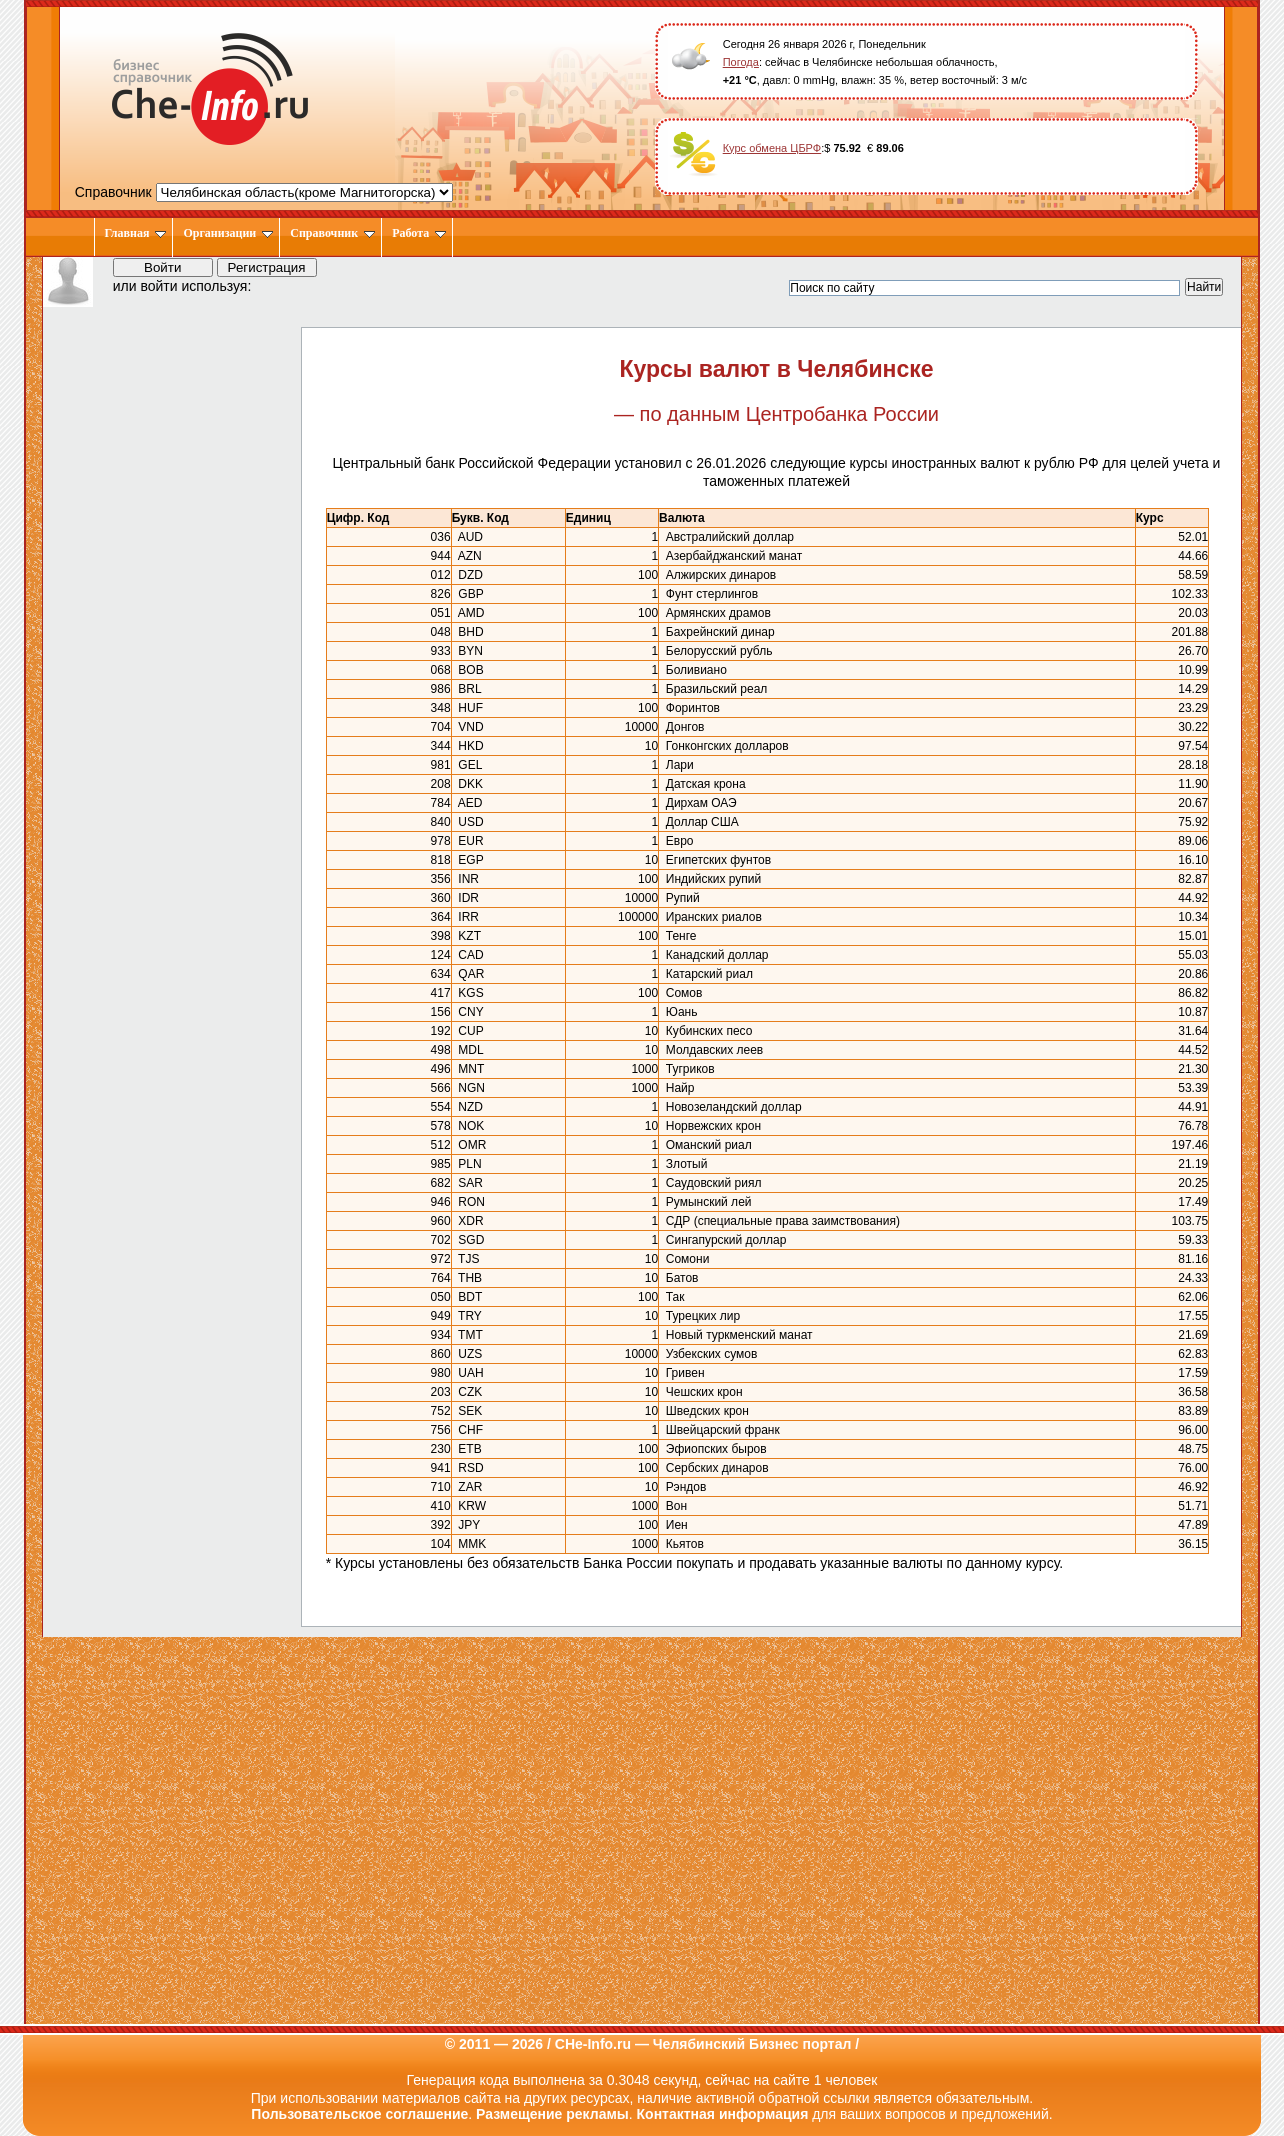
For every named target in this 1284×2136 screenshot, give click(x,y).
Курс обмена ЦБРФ (772, 148)
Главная (136, 233)
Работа (419, 233)
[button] (285, 285)
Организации (228, 233)
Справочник (332, 233)
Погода (741, 62)
